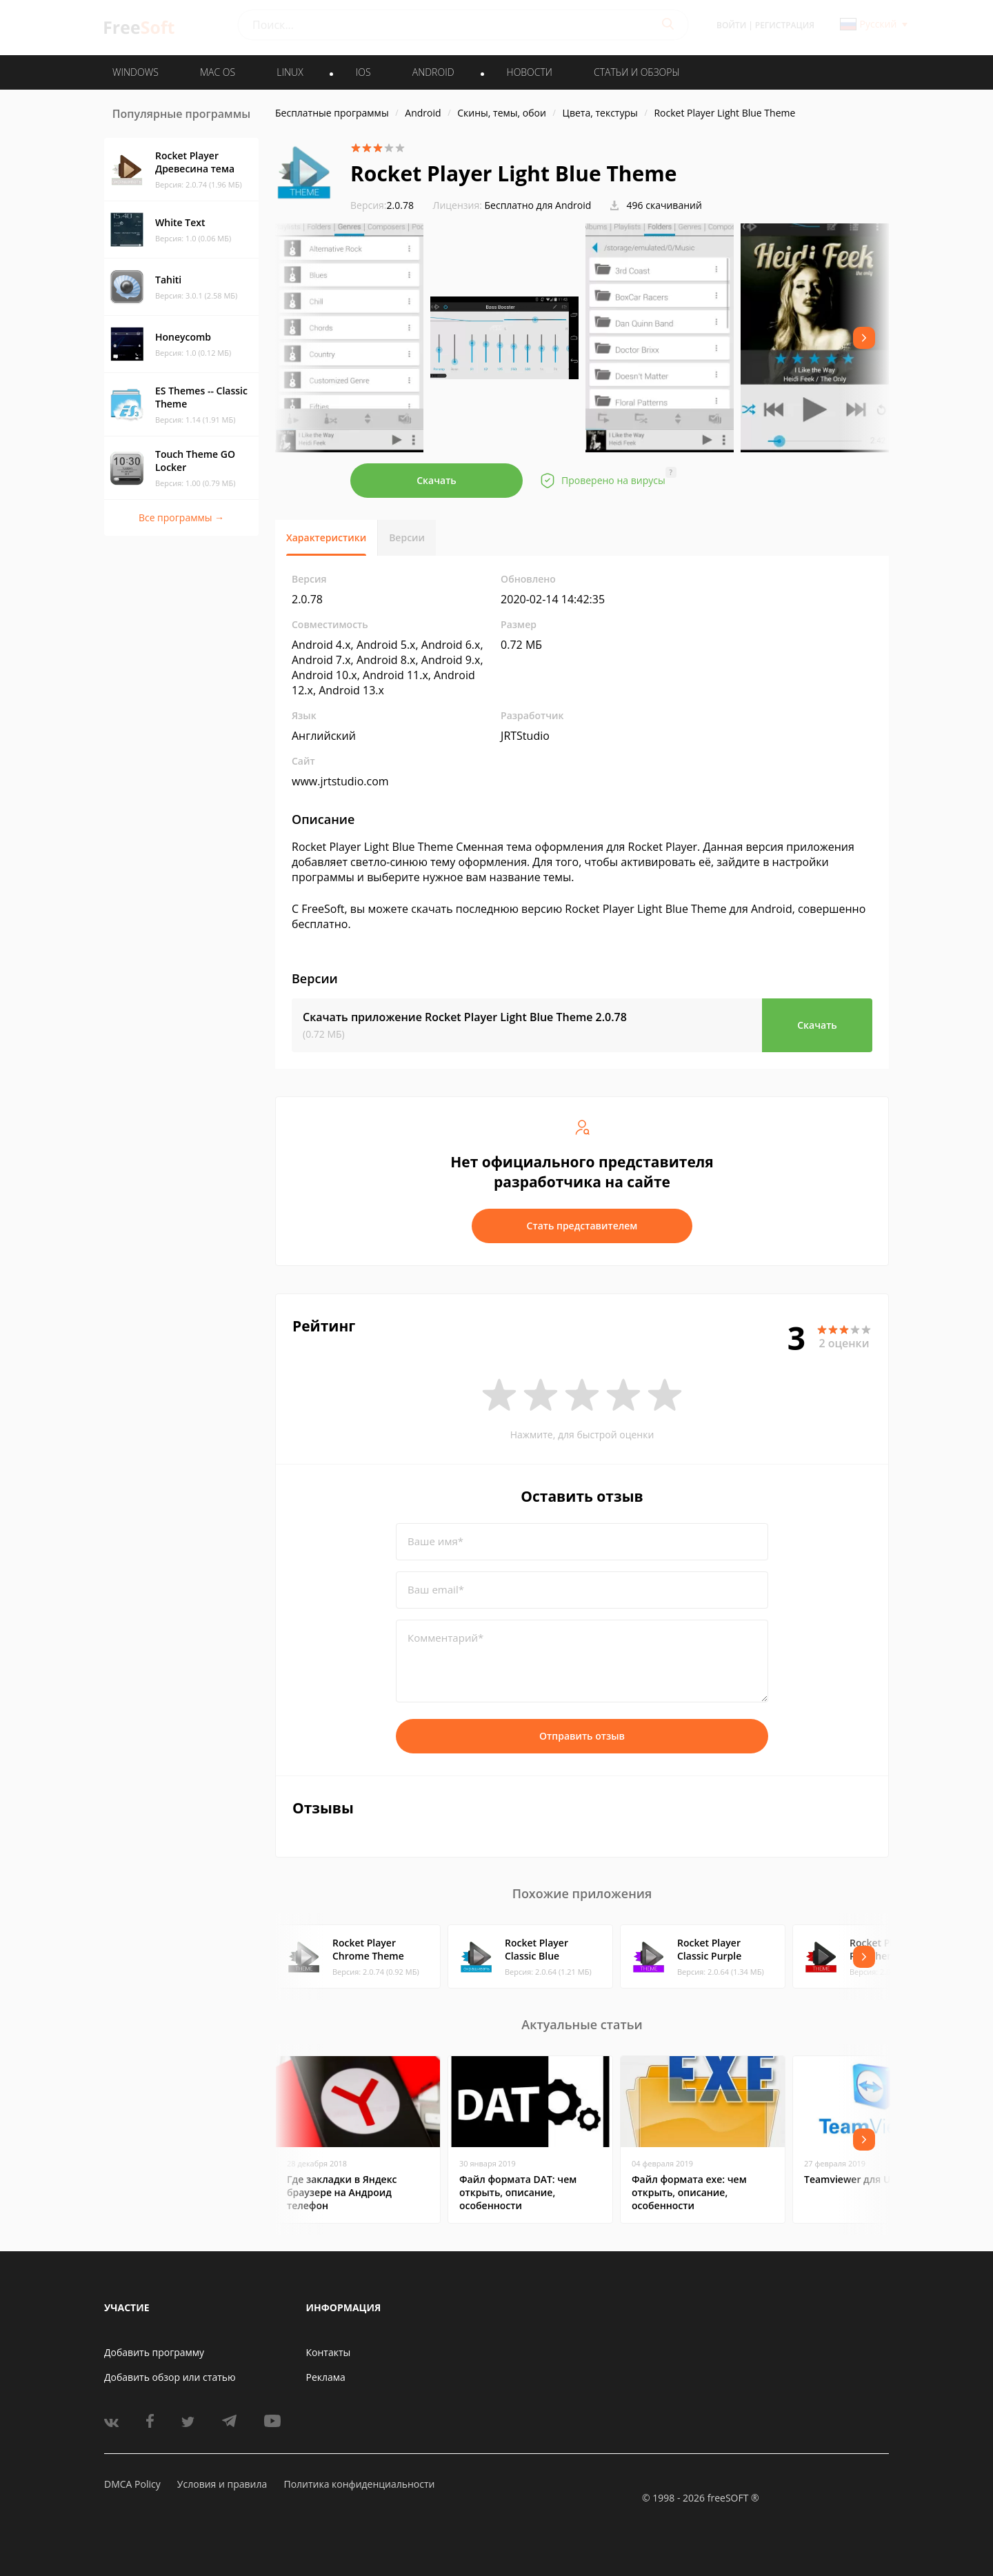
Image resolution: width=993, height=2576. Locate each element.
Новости (529, 72)
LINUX (290, 72)
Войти (731, 25)
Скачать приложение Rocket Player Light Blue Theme (465, 1017)
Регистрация (784, 25)
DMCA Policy (132, 2484)
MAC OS (217, 72)
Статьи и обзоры (637, 72)
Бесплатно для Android (538, 205)
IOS (363, 72)
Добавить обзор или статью (170, 2377)
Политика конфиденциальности (358, 2484)
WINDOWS (135, 72)
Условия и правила (222, 2484)
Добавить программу (154, 2352)
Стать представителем (582, 1225)
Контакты (328, 2352)
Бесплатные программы (332, 112)
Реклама (325, 2377)
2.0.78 (382, 205)
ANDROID (433, 72)
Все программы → (181, 517)
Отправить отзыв (582, 1735)
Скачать (437, 480)
